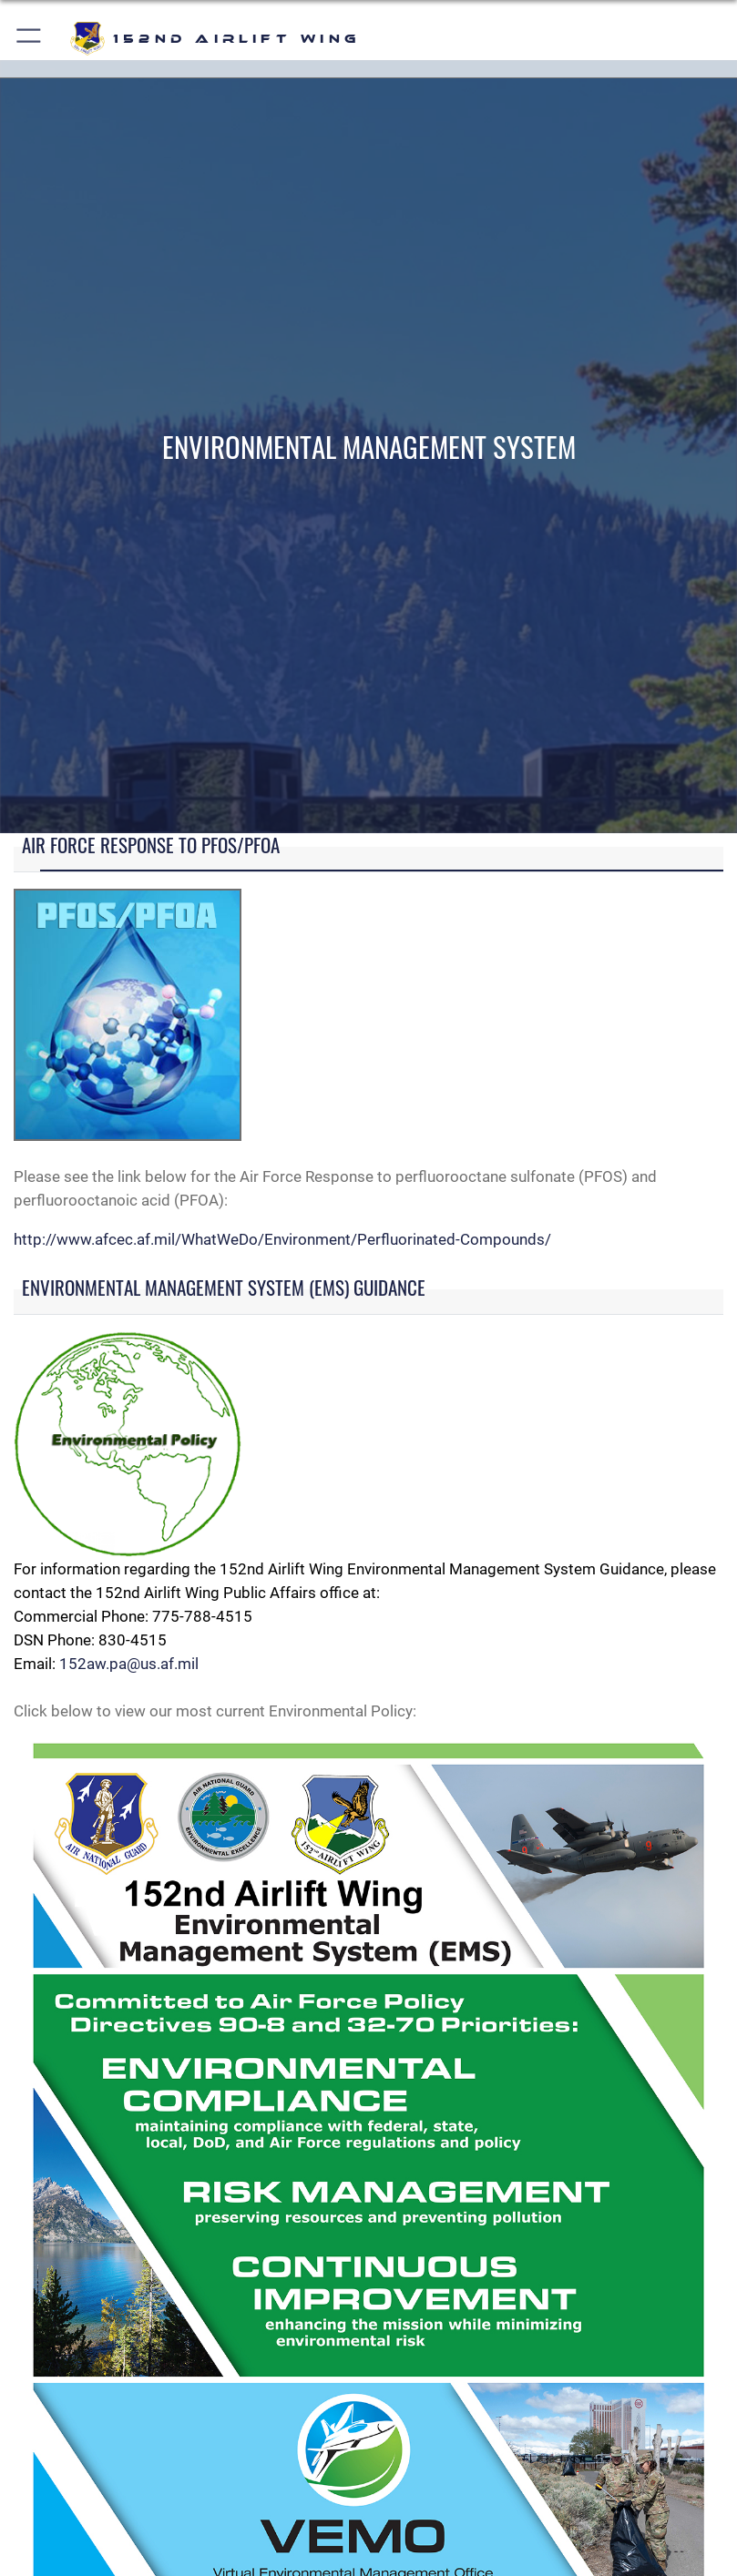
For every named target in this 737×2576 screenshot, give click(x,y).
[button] (29, 38)
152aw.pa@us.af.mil (129, 1664)
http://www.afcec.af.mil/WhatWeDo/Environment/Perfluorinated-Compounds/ (282, 1239)
